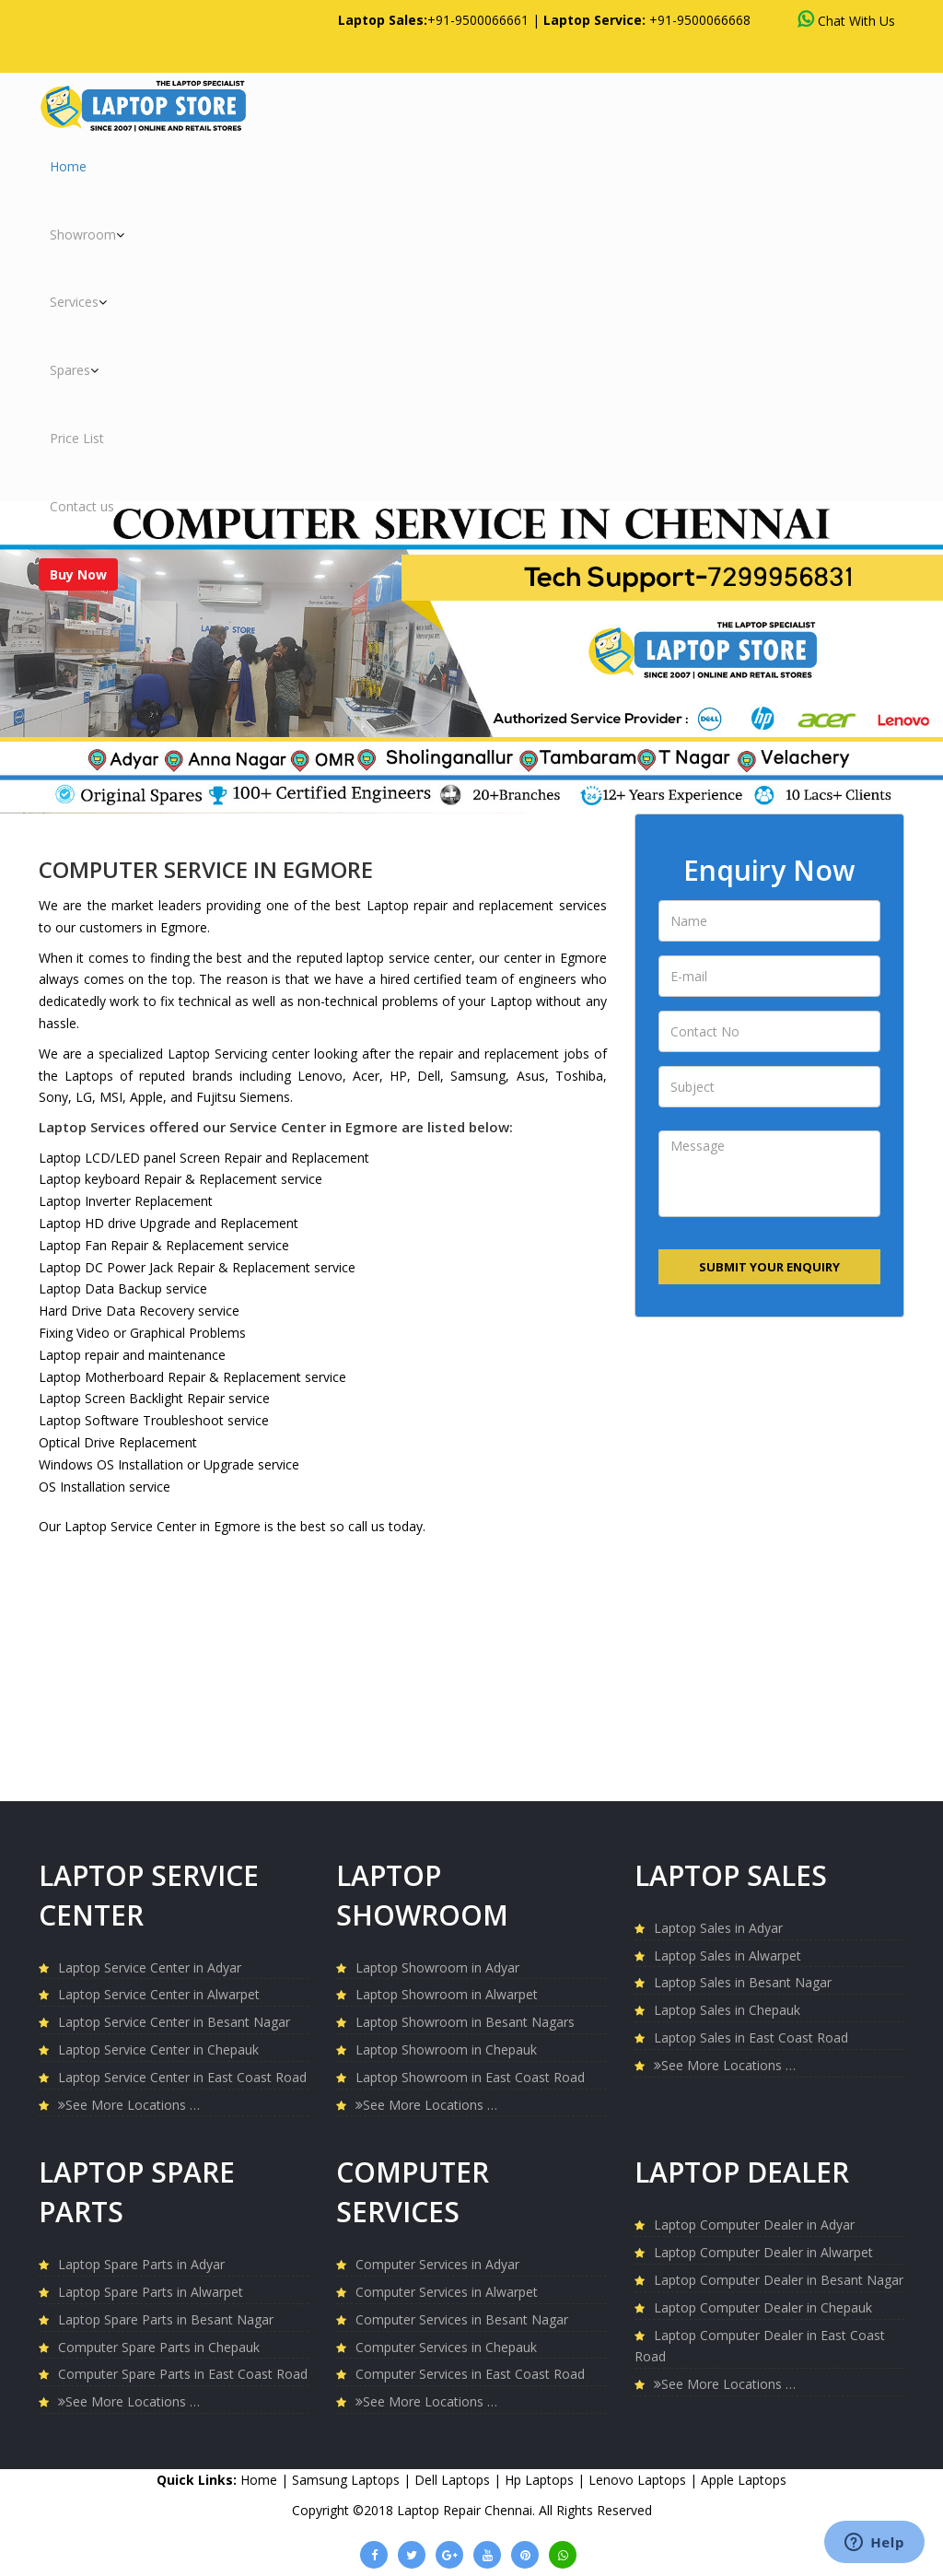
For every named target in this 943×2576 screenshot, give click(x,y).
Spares (74, 370)
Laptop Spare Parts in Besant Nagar (166, 2319)
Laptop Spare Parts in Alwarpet (150, 2292)
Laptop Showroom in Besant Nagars (465, 2022)
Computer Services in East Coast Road (470, 2374)
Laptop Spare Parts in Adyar (141, 2264)
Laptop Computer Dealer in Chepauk (763, 2307)
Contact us (82, 506)
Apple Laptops (743, 2479)
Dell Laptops (454, 2479)
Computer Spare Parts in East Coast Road (183, 2374)
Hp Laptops (541, 2479)
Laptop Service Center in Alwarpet (159, 1994)
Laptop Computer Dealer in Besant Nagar (778, 2280)
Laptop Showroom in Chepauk (446, 2049)
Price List (77, 438)
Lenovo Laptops (639, 2479)
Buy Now (78, 574)
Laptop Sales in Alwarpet (727, 1955)
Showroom (87, 234)
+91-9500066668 (700, 20)
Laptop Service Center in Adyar (149, 1967)
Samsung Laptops (347, 2479)
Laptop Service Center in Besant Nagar (174, 2022)
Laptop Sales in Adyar (718, 1928)
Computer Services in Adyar (437, 2264)
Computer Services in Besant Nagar (461, 2319)
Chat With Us (846, 19)
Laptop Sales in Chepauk (727, 2010)
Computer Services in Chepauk (446, 2347)
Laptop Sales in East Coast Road (751, 2037)
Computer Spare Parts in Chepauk (159, 2347)
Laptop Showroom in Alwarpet (446, 1994)
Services (78, 301)
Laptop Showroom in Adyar (437, 1967)
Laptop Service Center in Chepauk (158, 2049)
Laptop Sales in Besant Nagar (743, 1982)
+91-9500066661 (478, 20)
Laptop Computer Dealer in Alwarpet (763, 2252)
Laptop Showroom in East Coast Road (470, 2077)
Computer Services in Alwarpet (446, 2292)
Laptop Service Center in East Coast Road (182, 2077)
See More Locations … (129, 2104)
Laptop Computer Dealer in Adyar (754, 2224)
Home (68, 166)
